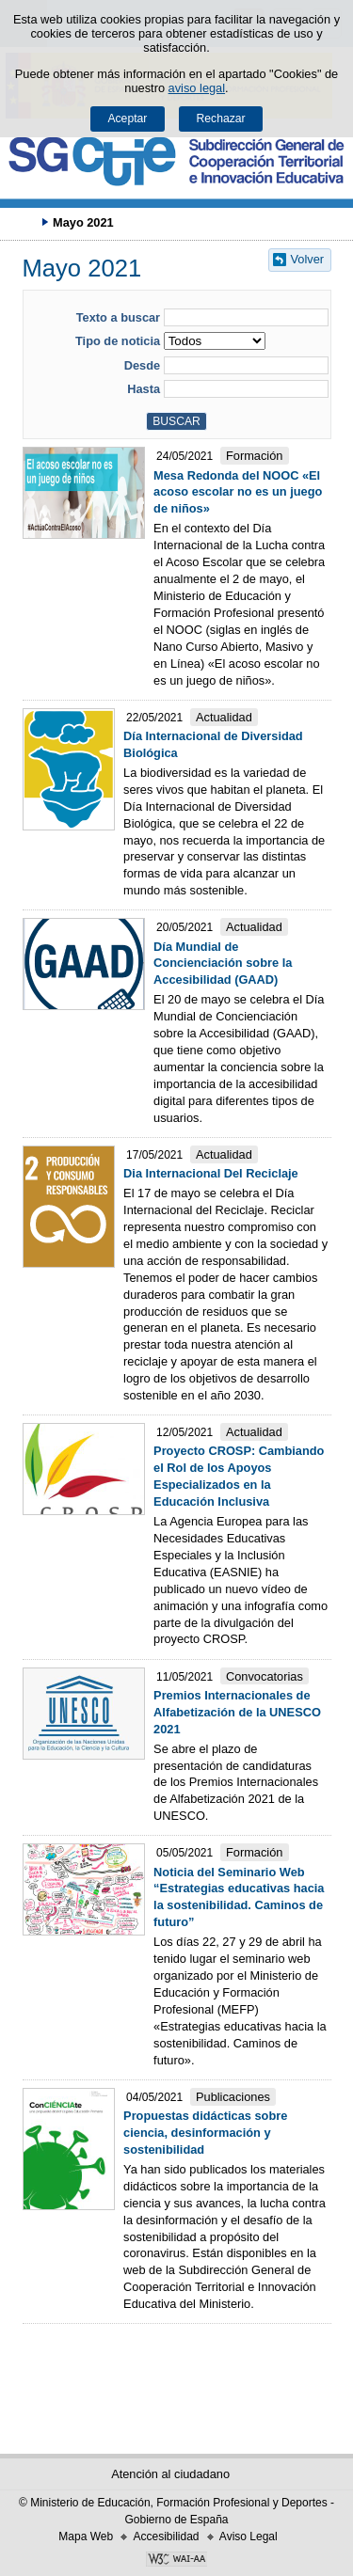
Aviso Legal (248, 2536)
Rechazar (221, 118)
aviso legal (196, 88)
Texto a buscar (118, 317)
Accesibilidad (166, 2536)
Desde (142, 365)
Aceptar (127, 118)
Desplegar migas (23, 222)
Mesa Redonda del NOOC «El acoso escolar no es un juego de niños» (237, 492)
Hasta (143, 389)
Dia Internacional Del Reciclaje (210, 1173)
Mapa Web (85, 2536)
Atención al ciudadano (170, 2474)
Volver (308, 259)
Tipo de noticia (117, 341)
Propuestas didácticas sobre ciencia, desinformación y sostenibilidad (205, 2133)
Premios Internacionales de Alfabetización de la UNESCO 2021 (237, 1712)
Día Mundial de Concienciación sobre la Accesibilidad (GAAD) (222, 964)
